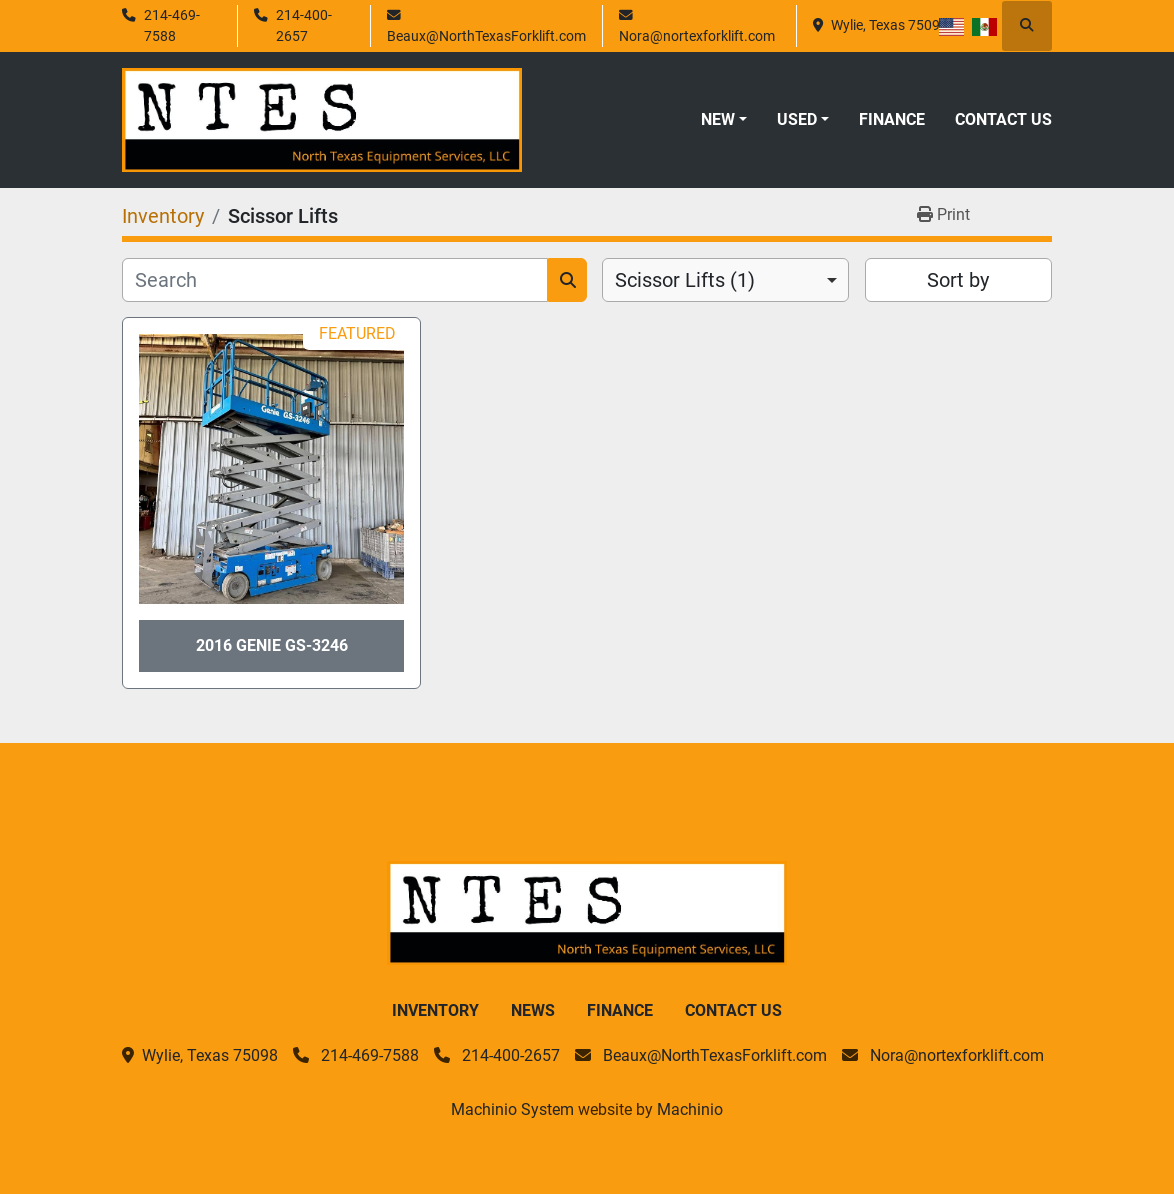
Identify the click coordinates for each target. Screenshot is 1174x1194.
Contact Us (1003, 119)
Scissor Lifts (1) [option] (685, 280)
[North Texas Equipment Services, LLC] (587, 911)
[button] (724, 120)
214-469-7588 (172, 25)
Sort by (958, 280)
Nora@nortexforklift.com (697, 36)
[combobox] (725, 280)
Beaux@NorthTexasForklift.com (486, 36)
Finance (892, 119)
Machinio (690, 1109)
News (533, 1010)
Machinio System (512, 1109)
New (718, 119)
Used (797, 119)
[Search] (335, 280)
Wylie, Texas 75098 (889, 25)
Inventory (435, 1010)
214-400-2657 (304, 25)
